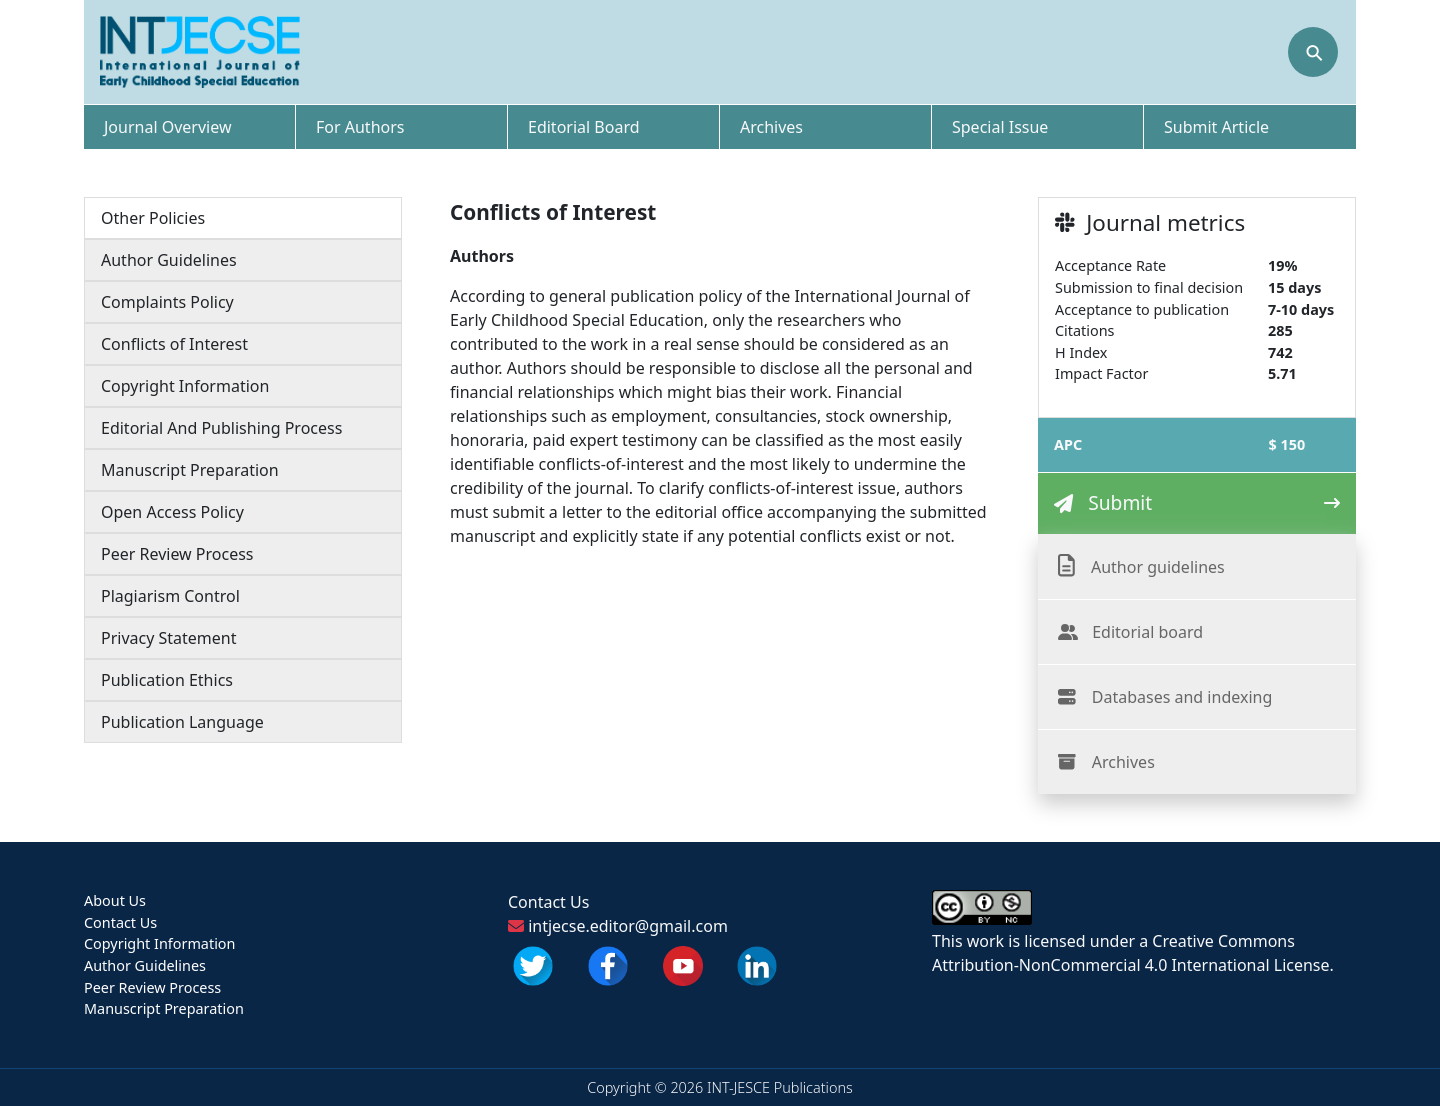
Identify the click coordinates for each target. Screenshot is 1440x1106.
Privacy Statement (169, 638)
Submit (1120, 502)
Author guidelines (1158, 567)
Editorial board (1147, 632)
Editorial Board (584, 127)
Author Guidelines (169, 260)
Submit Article (1216, 127)
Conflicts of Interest (174, 344)
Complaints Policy (167, 302)
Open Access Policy (172, 512)
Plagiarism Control (170, 596)
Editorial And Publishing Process (221, 428)
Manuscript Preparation (190, 470)
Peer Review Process (177, 554)
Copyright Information (185, 386)
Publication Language (182, 722)
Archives (771, 127)
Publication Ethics (167, 680)
